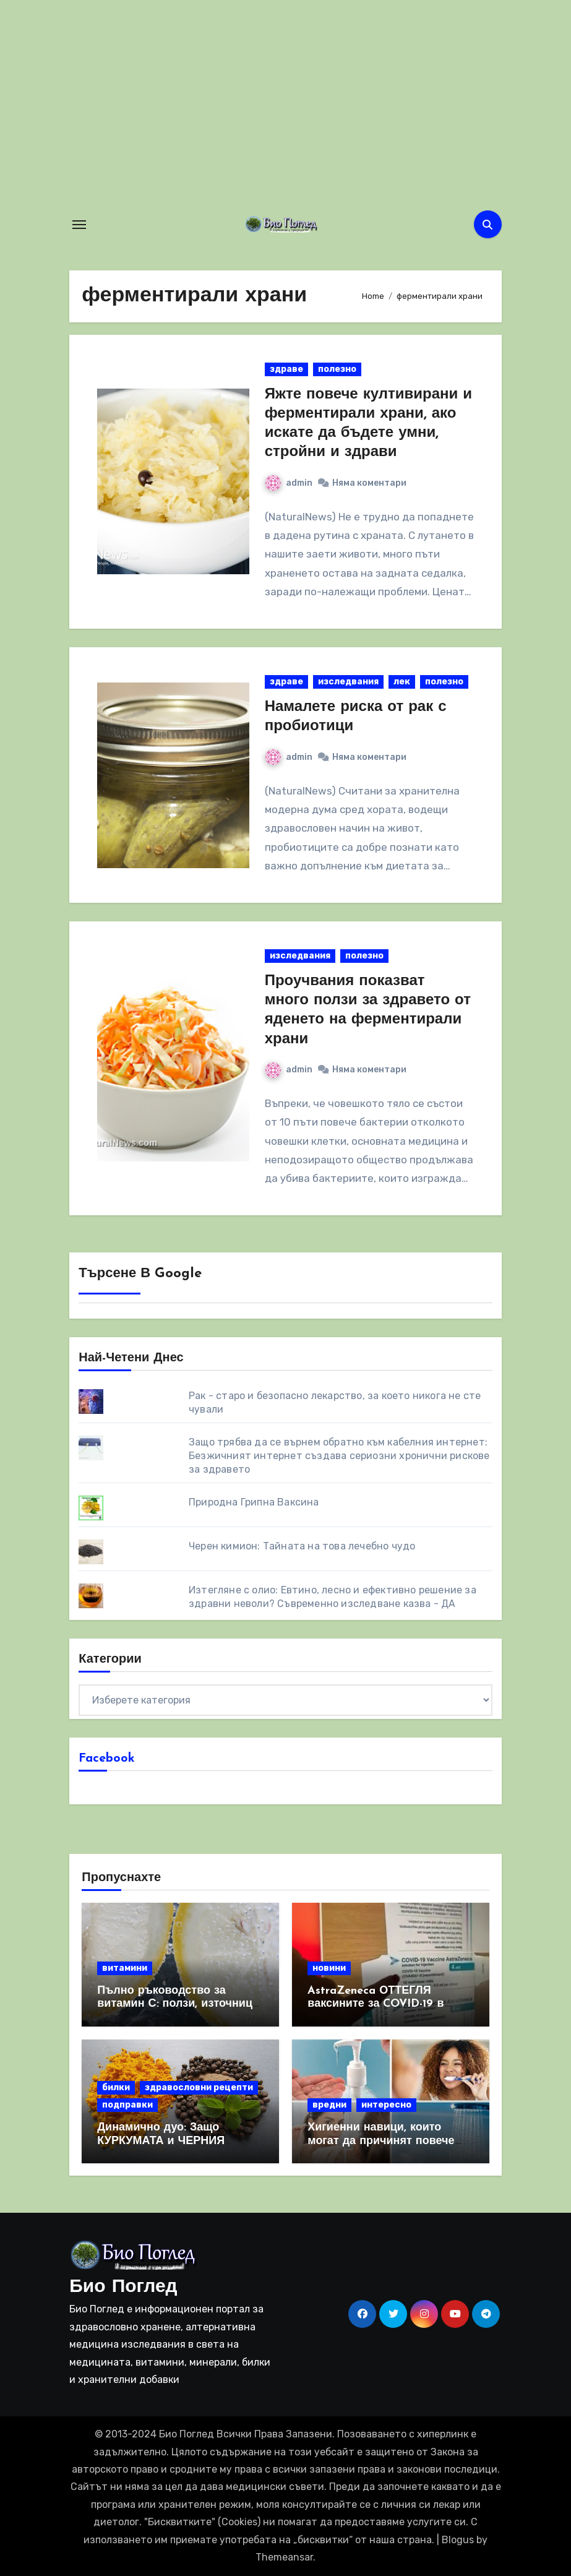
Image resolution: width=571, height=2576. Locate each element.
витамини (124, 1968)
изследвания (348, 681)
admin (288, 483)
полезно (337, 369)
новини (329, 1968)
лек (401, 681)
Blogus (458, 2540)
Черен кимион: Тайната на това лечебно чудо (302, 1546)
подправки (127, 2105)
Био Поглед (123, 2287)
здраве (286, 369)
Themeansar (284, 2557)
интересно (386, 2105)
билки (116, 2087)
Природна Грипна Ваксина (254, 1502)
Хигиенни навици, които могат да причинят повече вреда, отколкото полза (380, 2141)
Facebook (107, 1758)
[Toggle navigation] (79, 224)
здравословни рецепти (199, 2087)
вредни (329, 2105)
